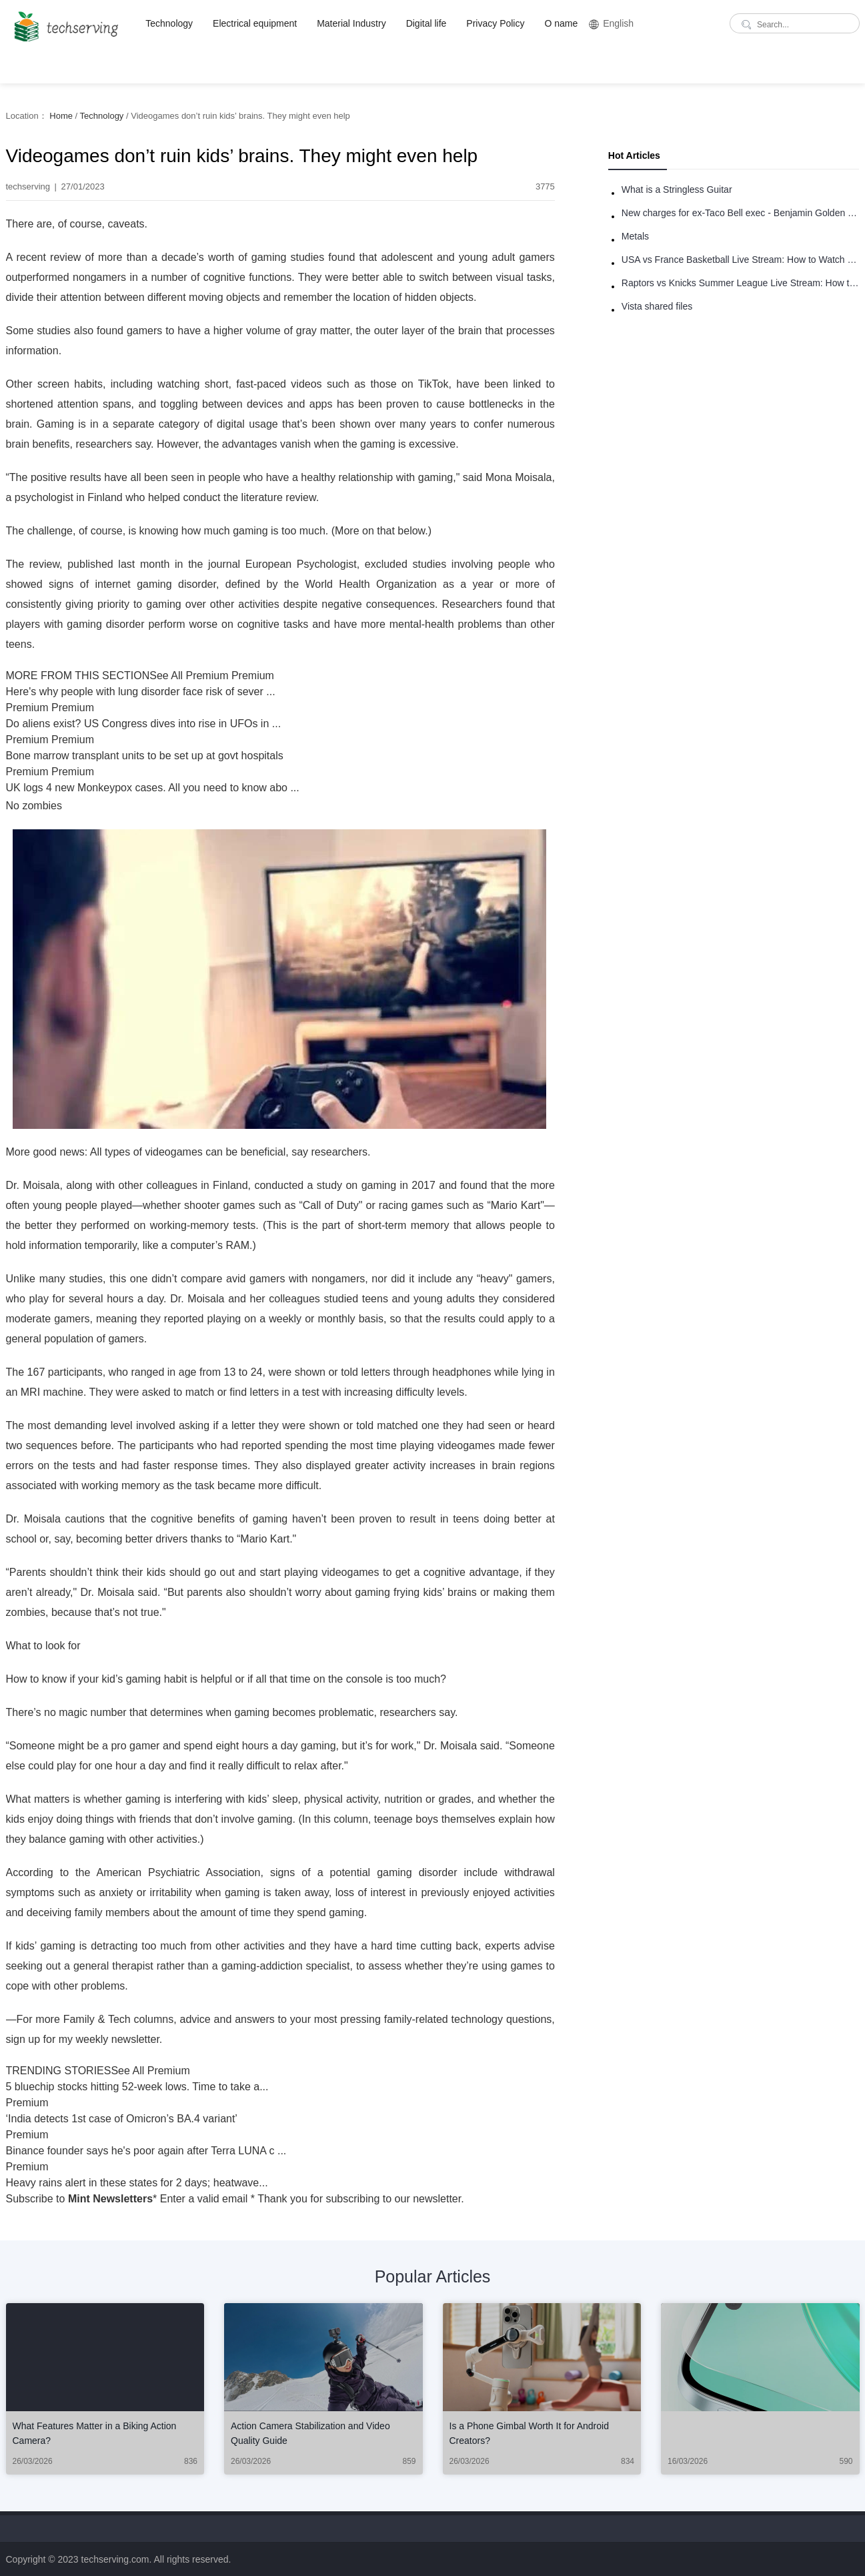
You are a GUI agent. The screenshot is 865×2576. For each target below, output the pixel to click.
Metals (635, 236)
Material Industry (351, 23)
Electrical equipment (255, 23)
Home (61, 116)
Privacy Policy (495, 23)
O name (561, 23)
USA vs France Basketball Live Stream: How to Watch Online (741, 259)
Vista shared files (657, 306)
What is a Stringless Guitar (677, 189)
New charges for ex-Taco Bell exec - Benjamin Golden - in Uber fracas (741, 212)
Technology (169, 23)
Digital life (426, 23)
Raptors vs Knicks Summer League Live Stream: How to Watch (741, 283)
